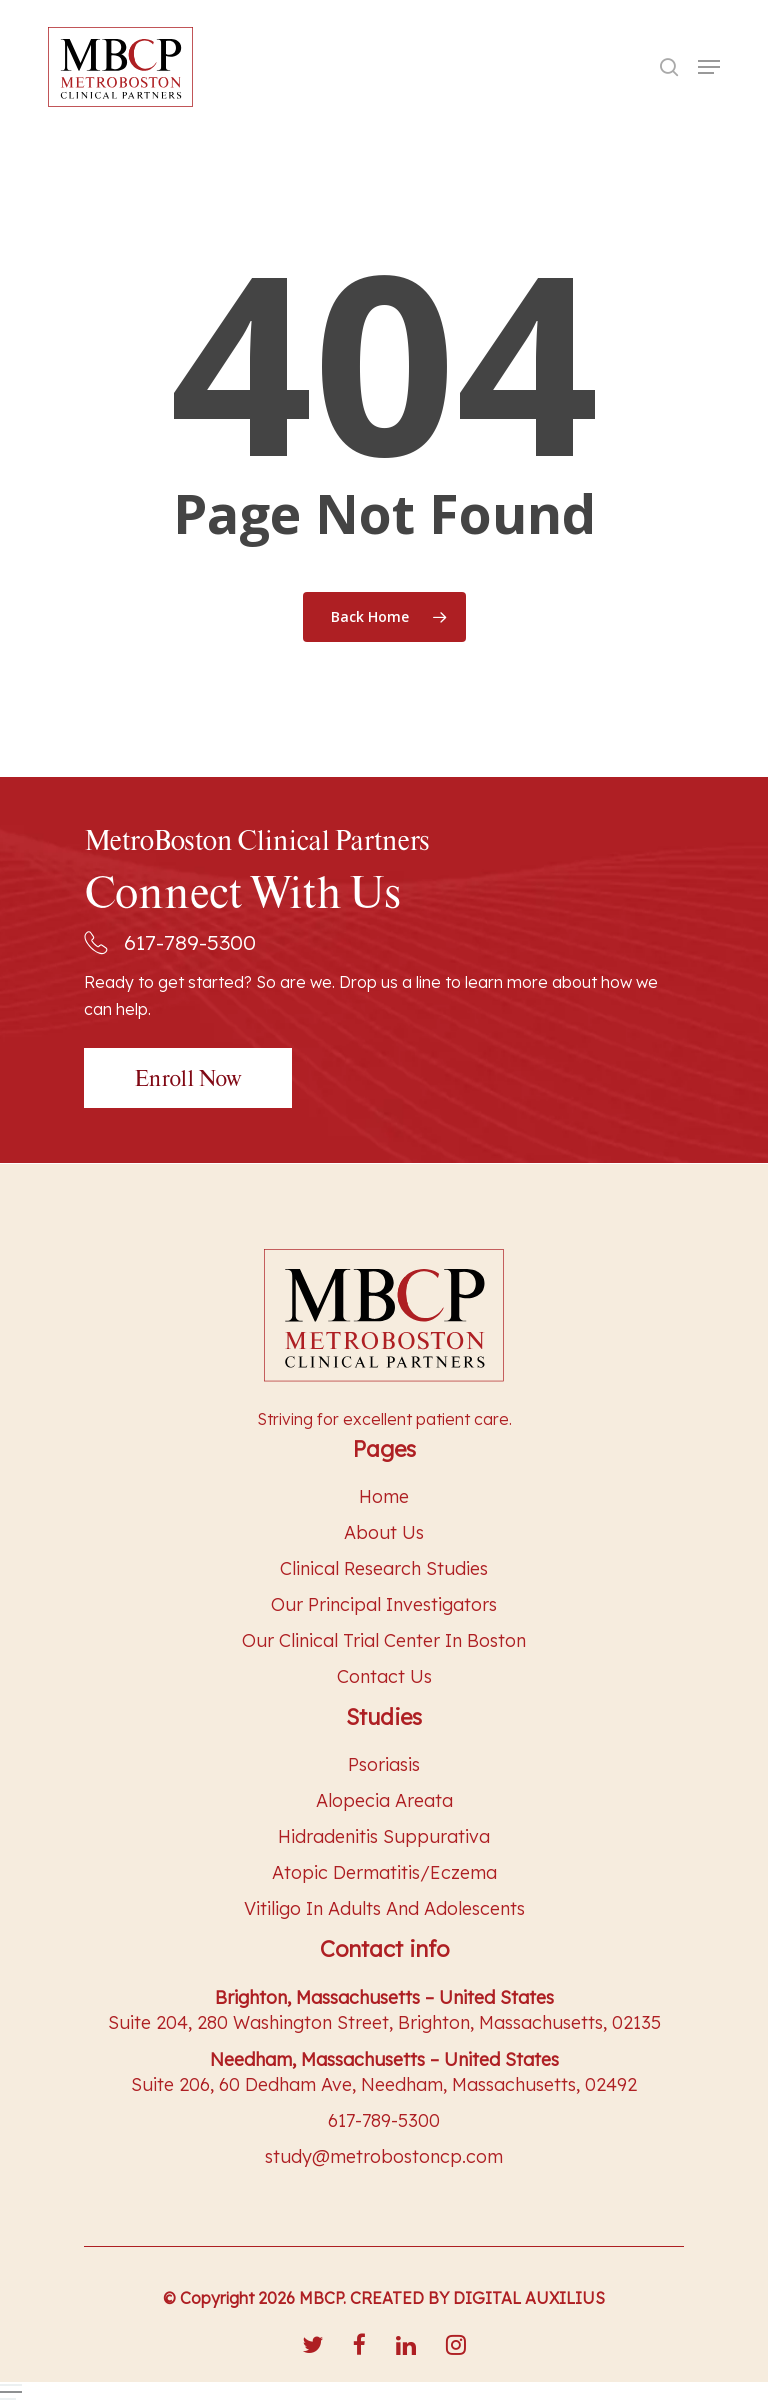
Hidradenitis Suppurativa (384, 1836)
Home (384, 1496)
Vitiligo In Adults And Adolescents (384, 1908)
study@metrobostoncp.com (384, 2156)
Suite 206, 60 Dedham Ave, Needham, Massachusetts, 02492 (384, 2084)
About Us (384, 1532)
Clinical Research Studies (384, 1568)
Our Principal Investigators (384, 1604)
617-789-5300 (170, 942)
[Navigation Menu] (709, 67)
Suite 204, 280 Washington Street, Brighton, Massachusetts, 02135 (384, 2022)
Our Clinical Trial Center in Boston (384, 1640)
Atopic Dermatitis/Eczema (384, 1872)
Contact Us (384, 1676)
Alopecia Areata (384, 1800)
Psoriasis (384, 1764)
